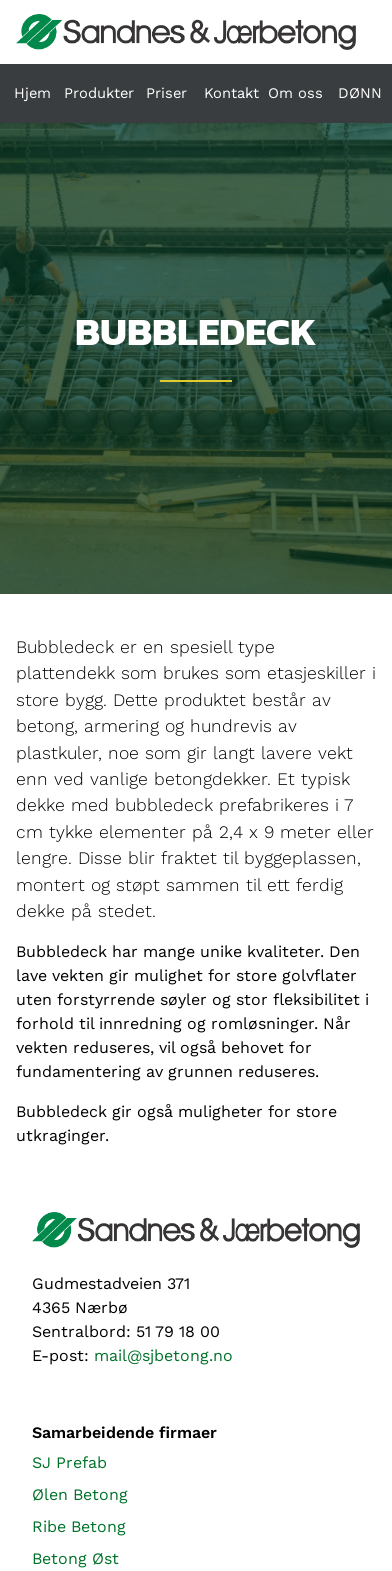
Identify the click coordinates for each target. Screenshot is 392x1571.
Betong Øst (75, 1558)
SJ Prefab (69, 1462)
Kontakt (231, 93)
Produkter (99, 93)
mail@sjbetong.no (163, 1355)
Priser (166, 93)
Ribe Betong (79, 1526)
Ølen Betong (80, 1494)
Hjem (32, 93)
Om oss (295, 93)
